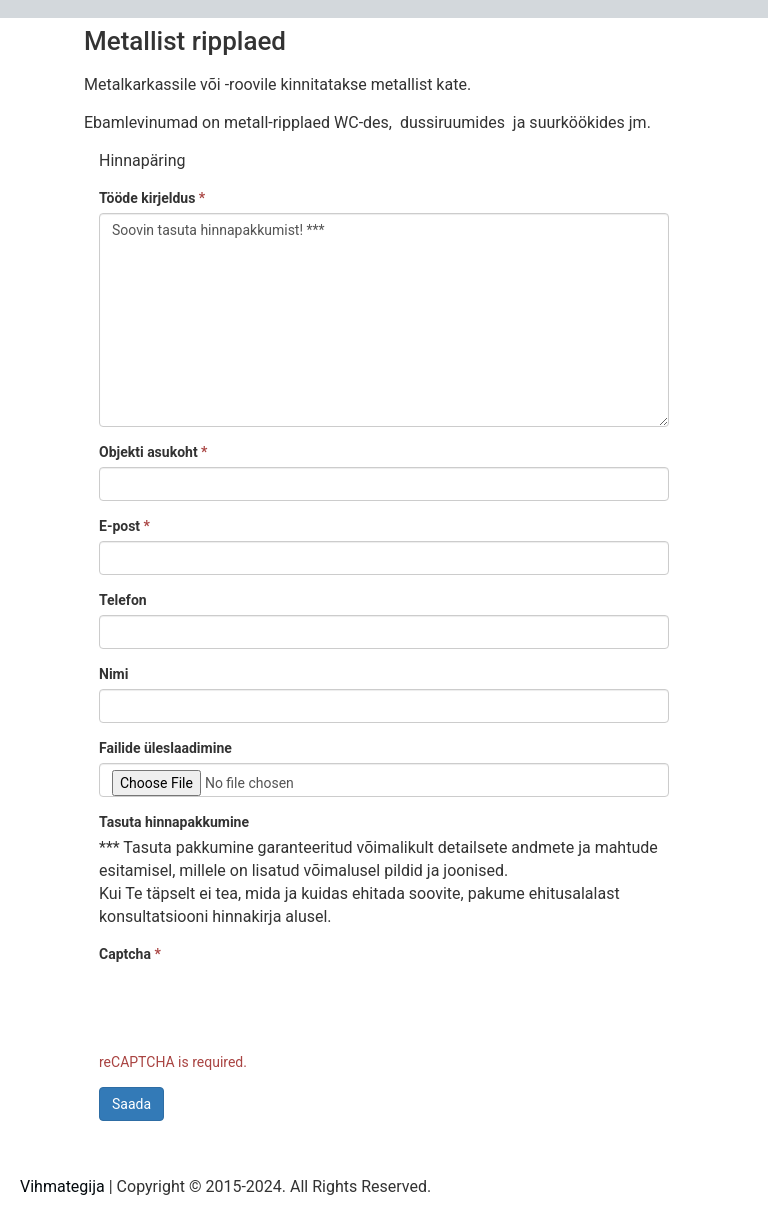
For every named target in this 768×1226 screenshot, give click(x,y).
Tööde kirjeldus (152, 198)
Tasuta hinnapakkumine (174, 822)
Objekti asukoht (153, 452)
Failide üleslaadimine (165, 748)
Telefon (123, 600)
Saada (131, 1104)
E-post (124, 526)
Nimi (113, 674)
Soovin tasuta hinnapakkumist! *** (384, 320)
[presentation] (251, 1008)
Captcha (130, 954)
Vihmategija (62, 1186)
